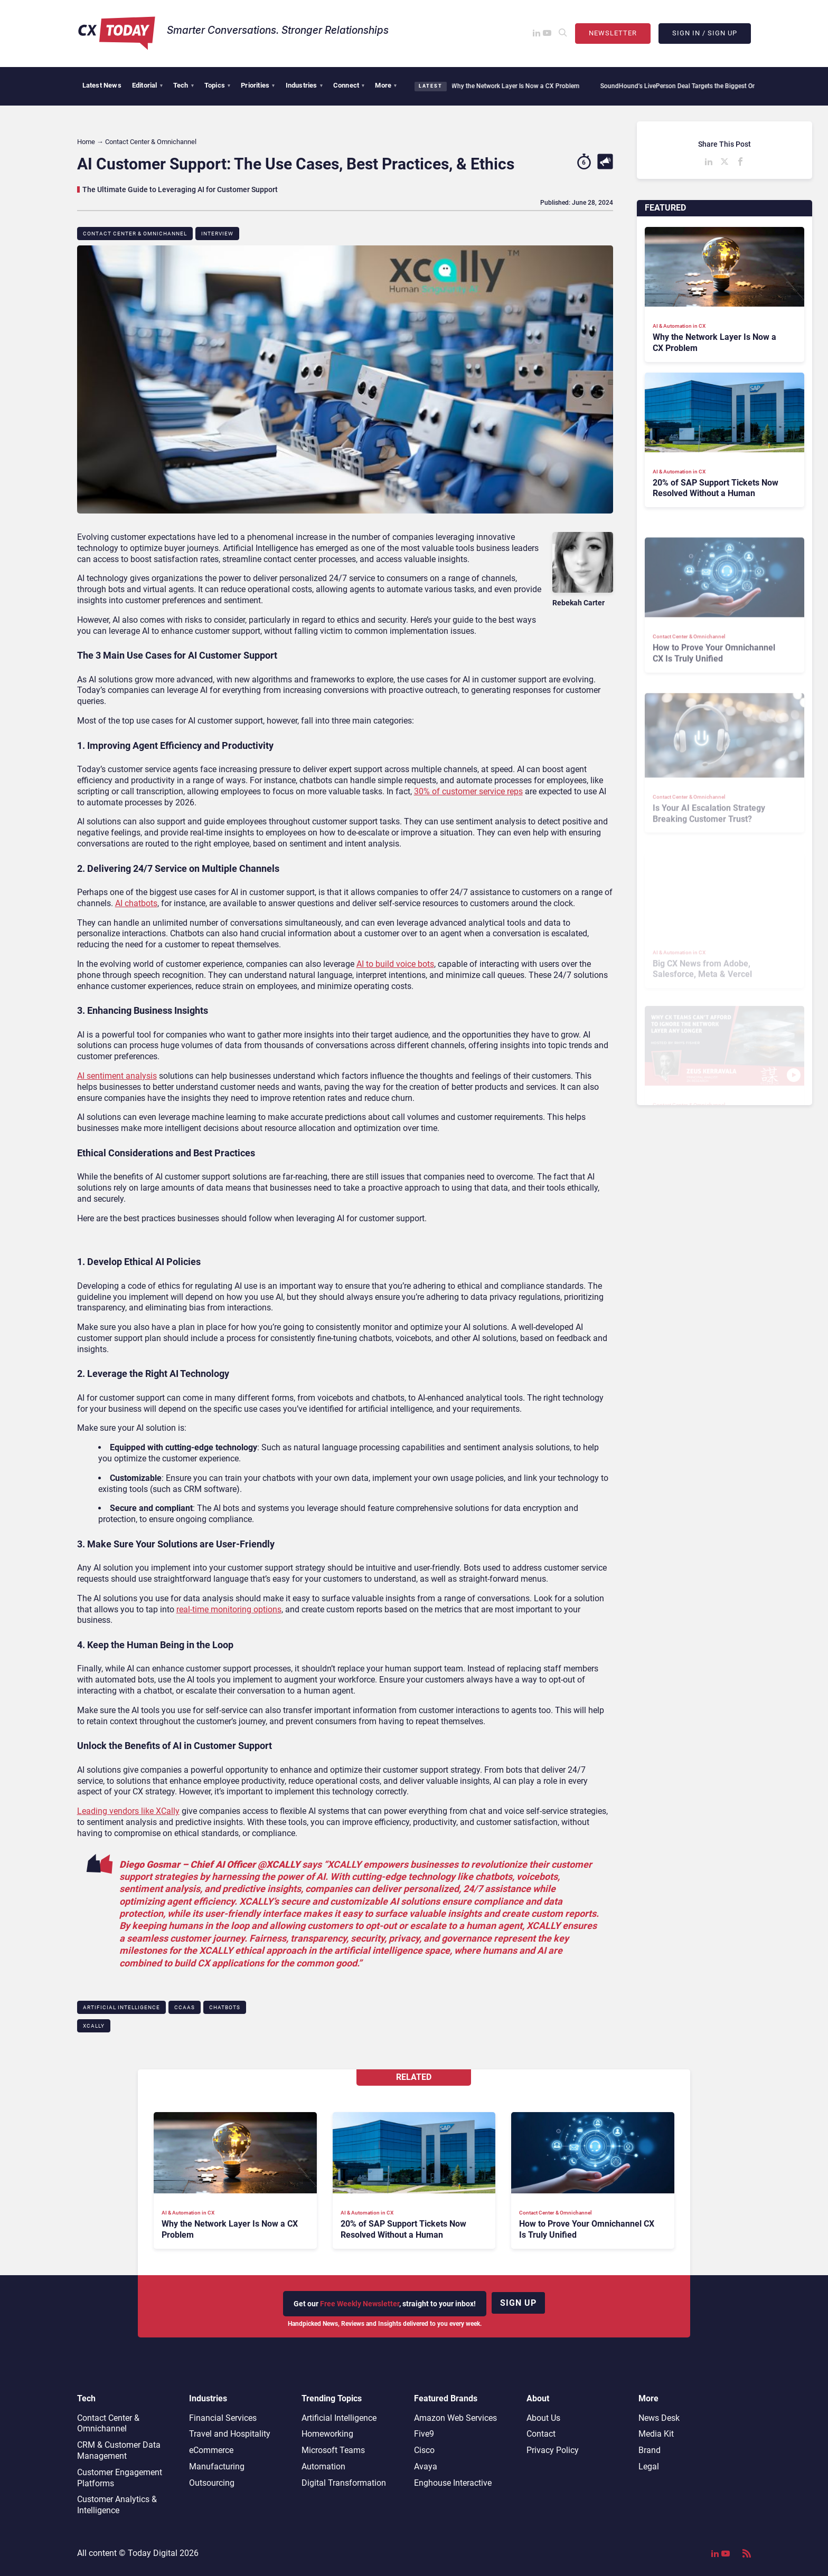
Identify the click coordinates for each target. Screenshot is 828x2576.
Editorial (147, 85)
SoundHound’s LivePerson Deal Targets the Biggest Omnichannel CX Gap (701, 86)
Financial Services (223, 2418)
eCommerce (211, 2450)
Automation (323, 2466)
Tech (183, 85)
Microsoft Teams (333, 2450)
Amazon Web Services (455, 2418)
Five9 (424, 2434)
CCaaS (184, 2007)
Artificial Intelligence (121, 2007)
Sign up (518, 2303)
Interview (217, 233)
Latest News (101, 85)
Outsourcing (211, 2483)
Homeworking (327, 2434)
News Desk (659, 2418)
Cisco (424, 2450)
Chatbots (224, 2007)
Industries (304, 85)
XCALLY (94, 2026)
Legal (648, 2466)
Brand (649, 2450)
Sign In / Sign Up (704, 33)
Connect (349, 85)
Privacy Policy (552, 2450)
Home (86, 142)
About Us (543, 2418)
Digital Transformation (344, 2483)
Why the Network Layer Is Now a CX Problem (512, 86)
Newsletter (613, 33)
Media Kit (656, 2434)
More (386, 85)
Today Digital (152, 2553)
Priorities (258, 85)
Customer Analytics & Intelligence (117, 2504)
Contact (541, 2434)
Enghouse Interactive (453, 2483)
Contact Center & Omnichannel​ (135, 233)
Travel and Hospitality (229, 2434)
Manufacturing (216, 2466)
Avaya (425, 2466)
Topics (217, 85)
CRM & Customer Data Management (119, 2450)
